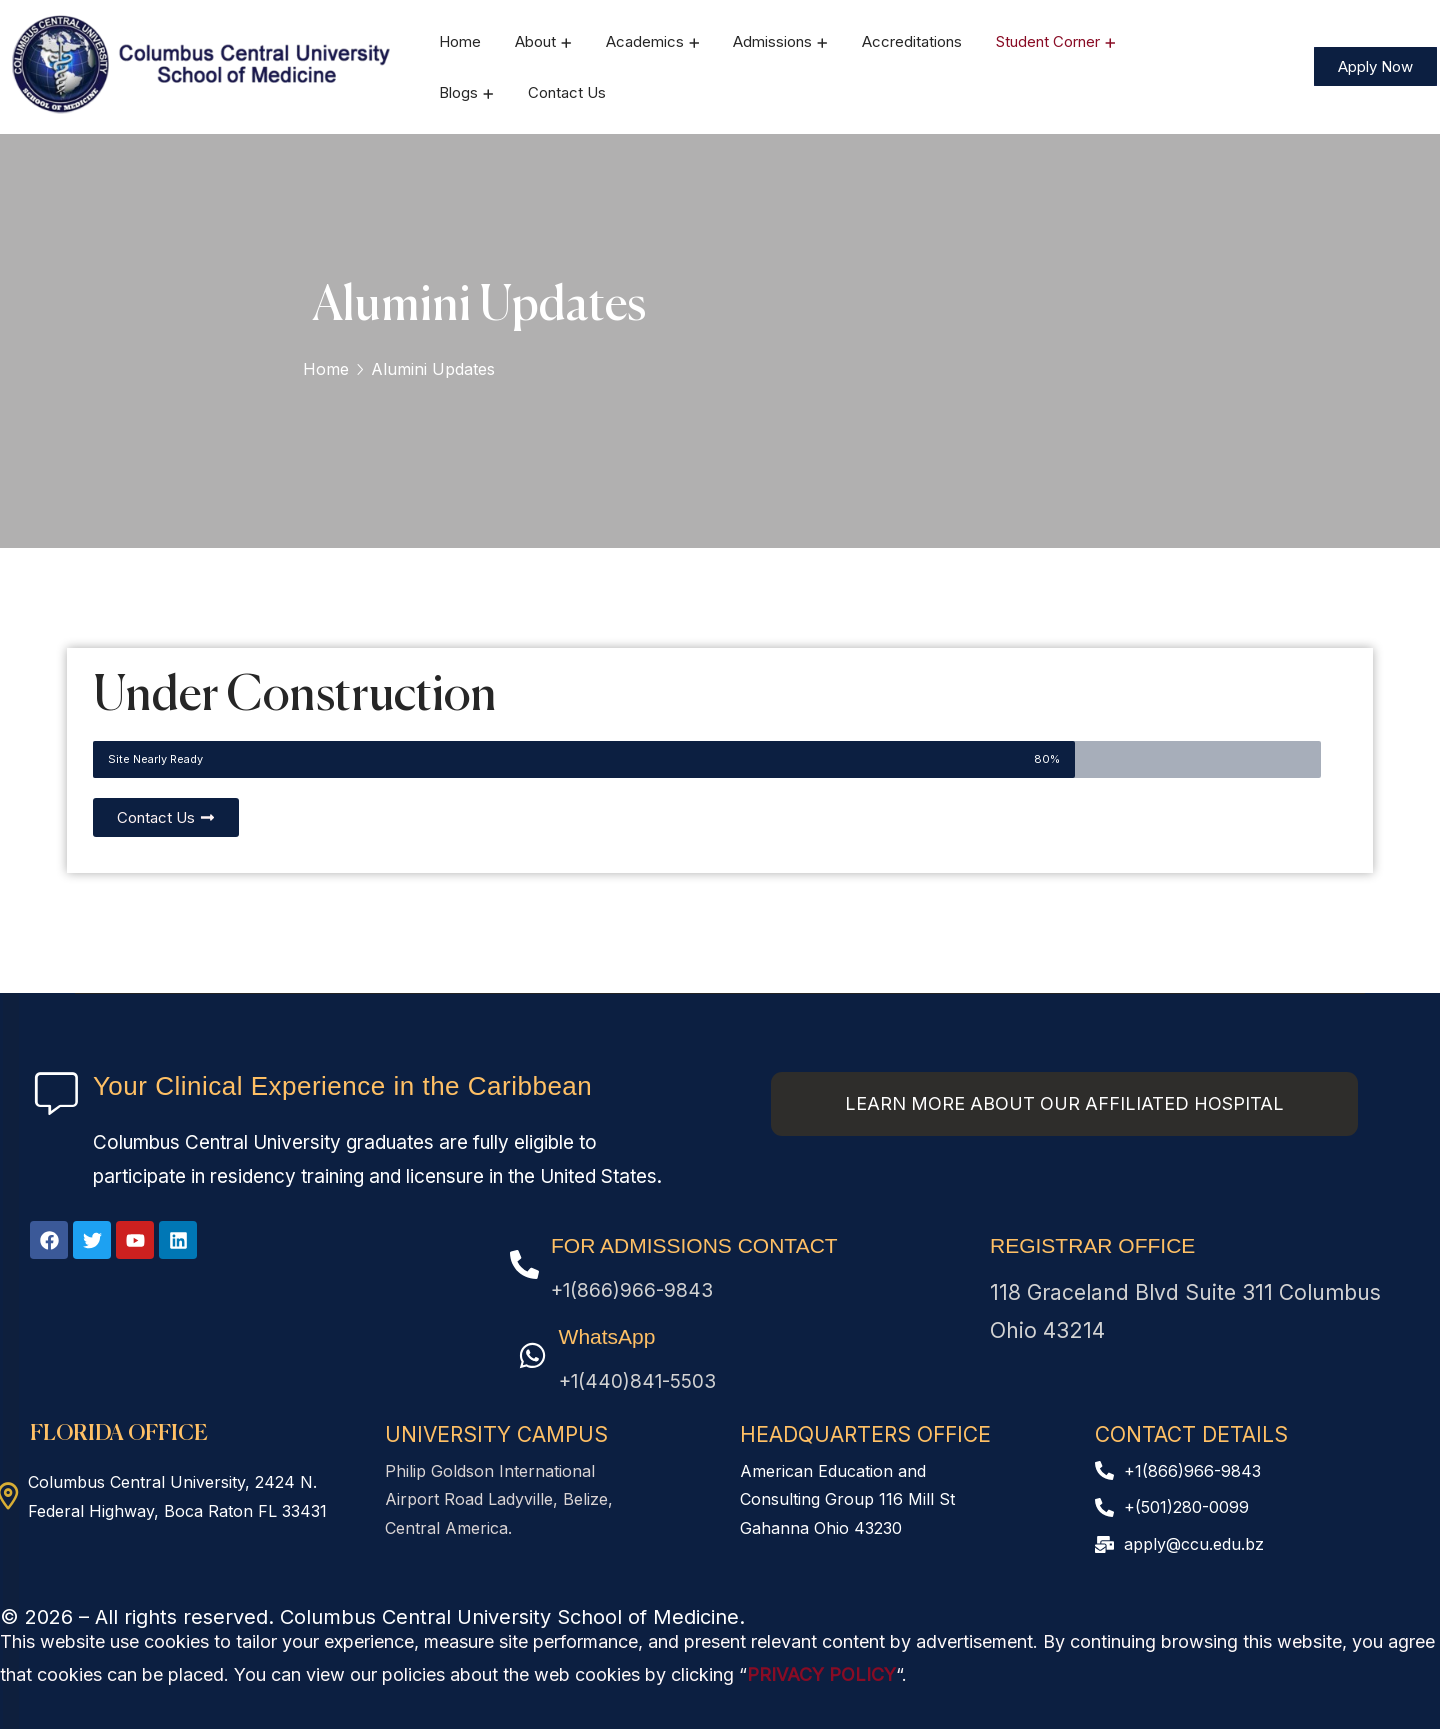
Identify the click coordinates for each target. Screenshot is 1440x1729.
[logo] (203, 65)
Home (326, 369)
